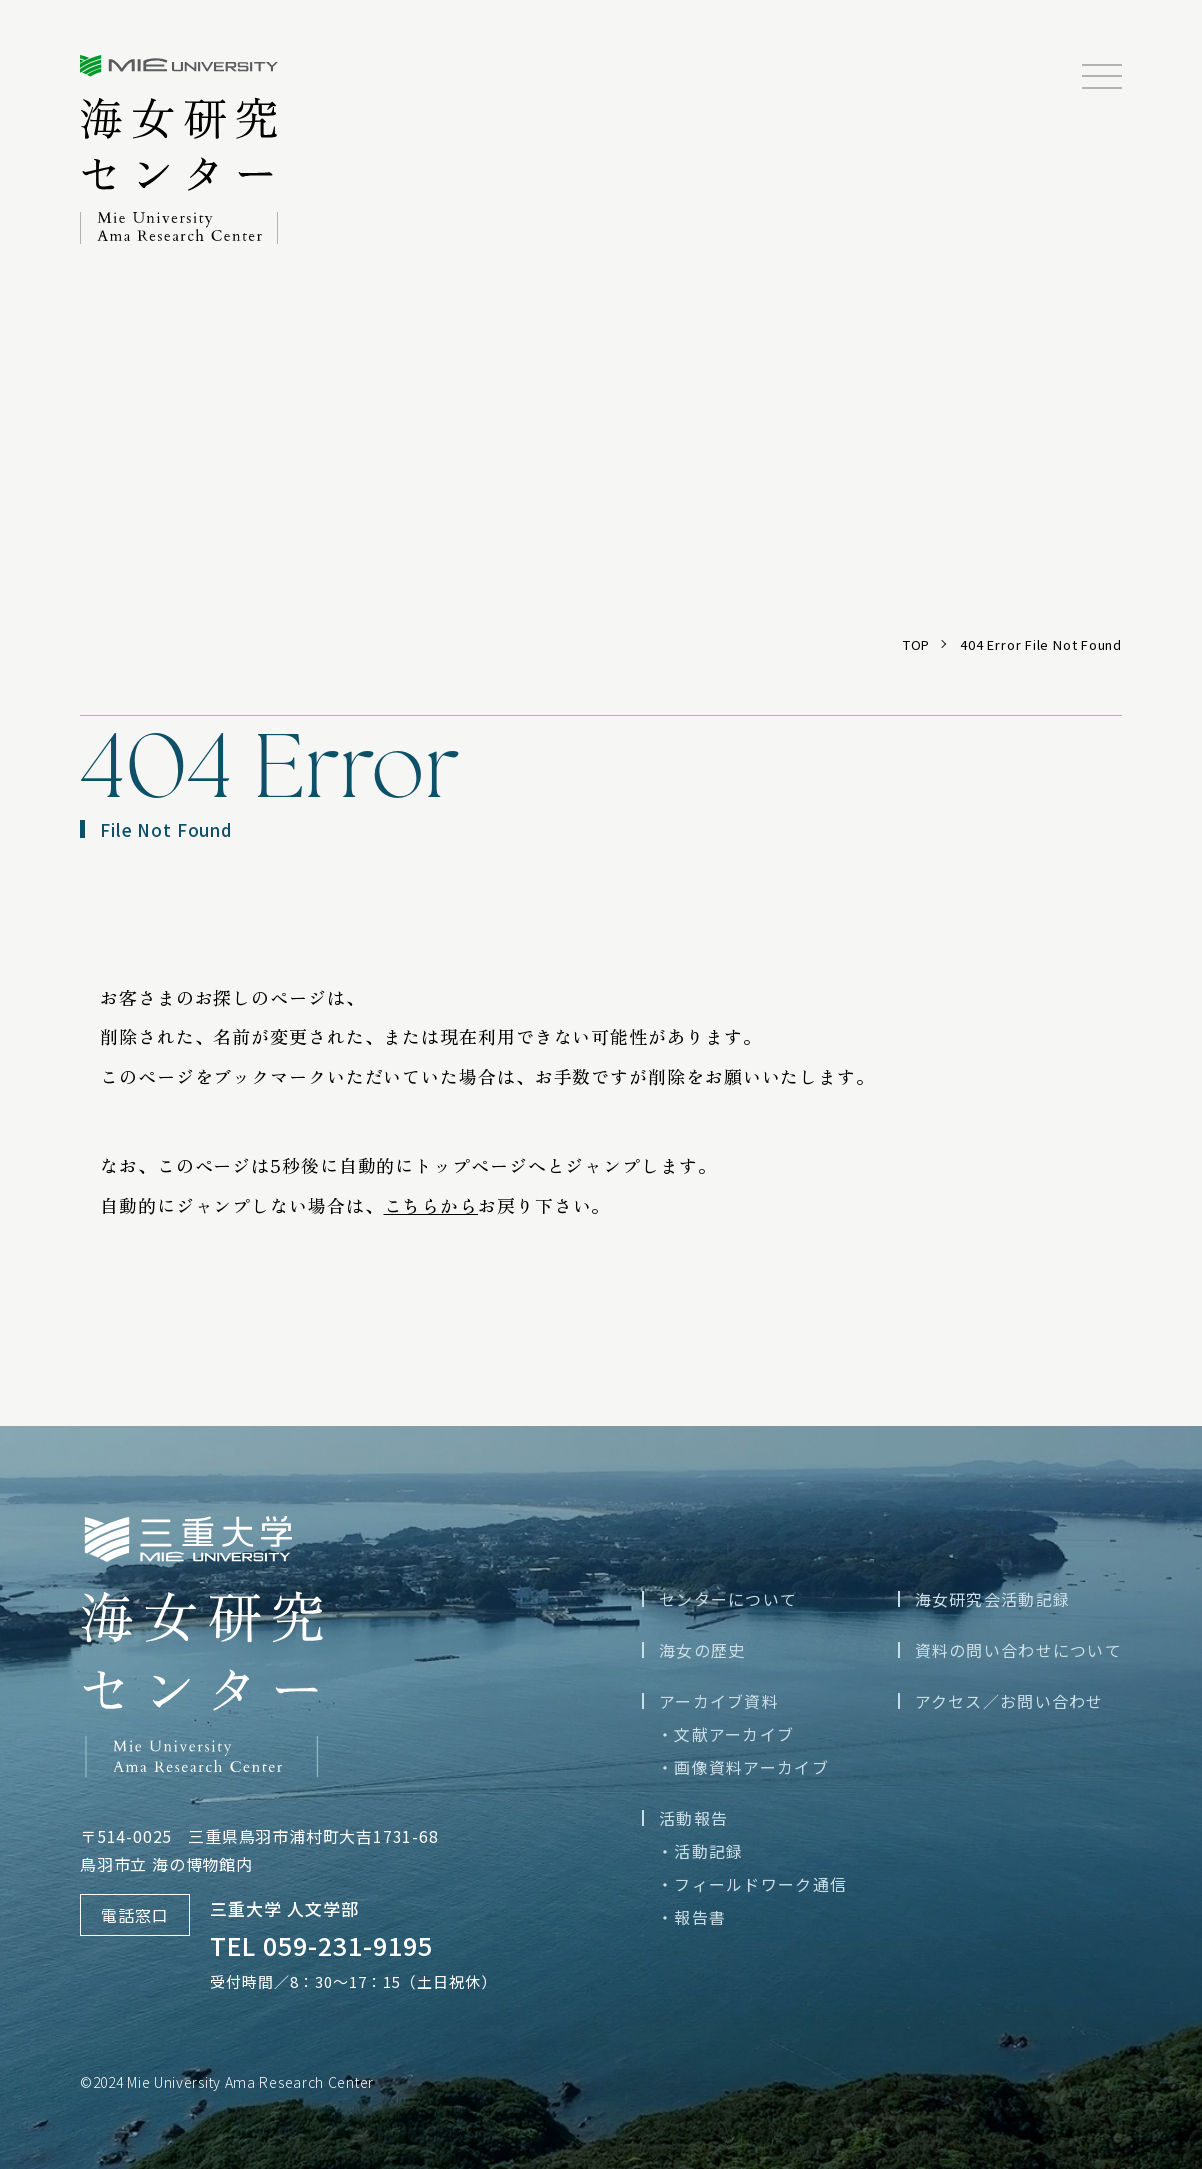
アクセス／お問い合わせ (1009, 1701)
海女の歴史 (702, 1650)
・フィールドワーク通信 (752, 1884)
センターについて (728, 1599)
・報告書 (691, 1917)
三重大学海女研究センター (179, 149)
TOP (916, 644)
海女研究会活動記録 (993, 1599)
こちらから (431, 1205)
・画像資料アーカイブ (743, 1767)
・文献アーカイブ (725, 1734)
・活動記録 (700, 1851)
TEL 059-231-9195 (321, 1945)
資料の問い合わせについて (1018, 1650)
